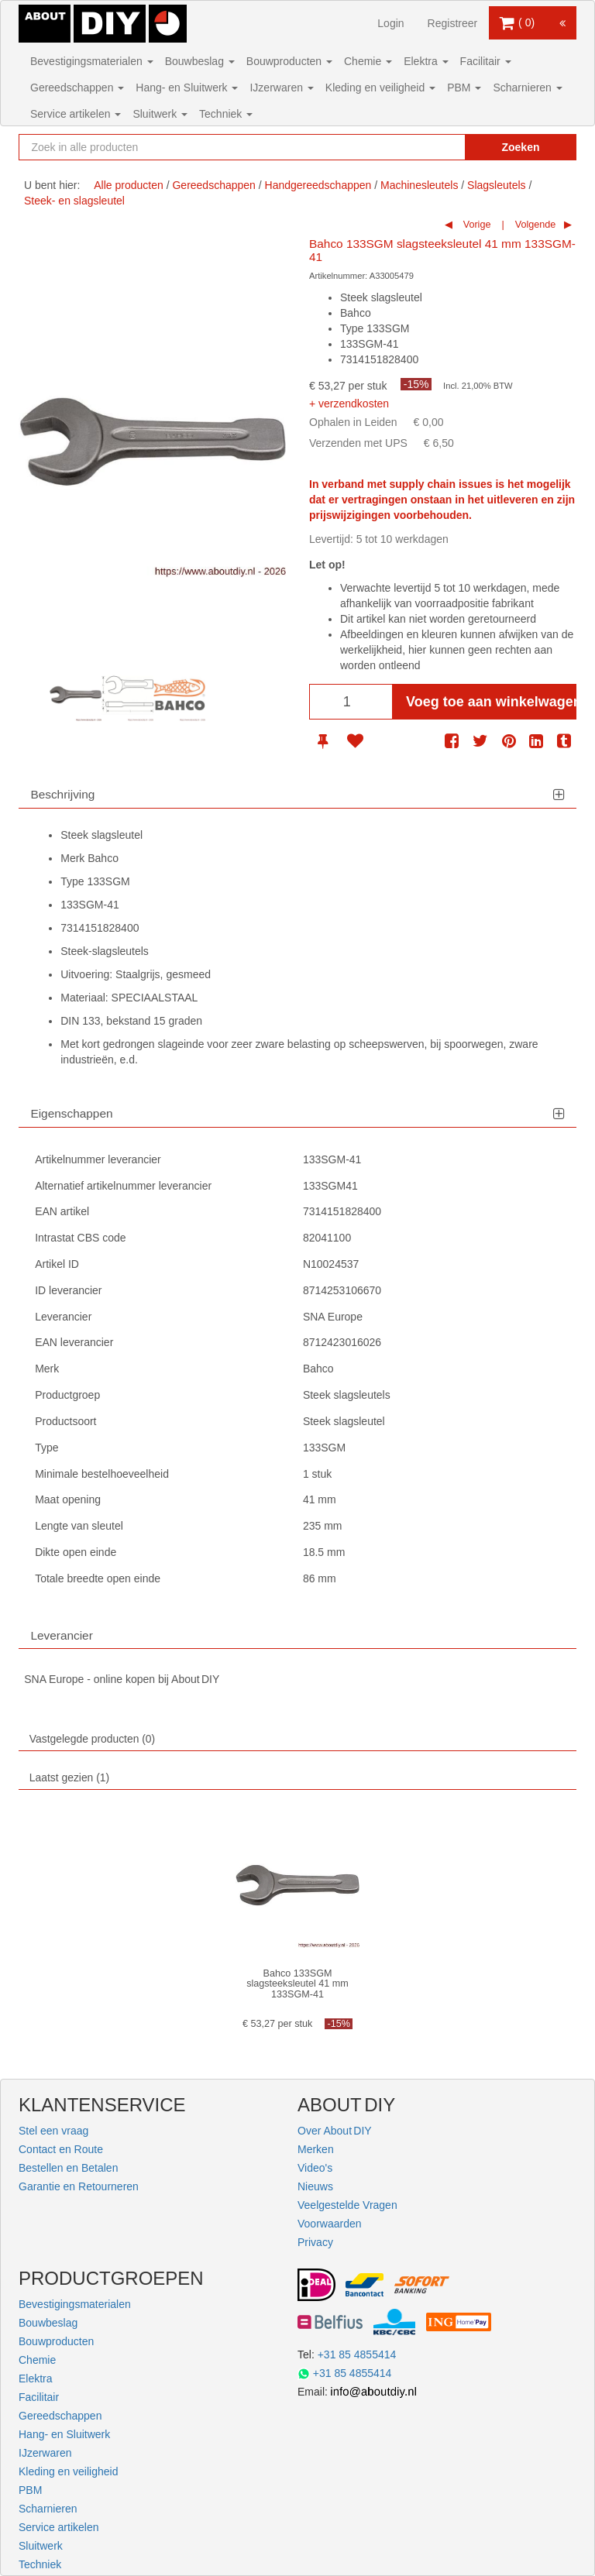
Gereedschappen (77, 87)
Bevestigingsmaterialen (91, 61)
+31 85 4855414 (357, 2354)
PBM (464, 87)
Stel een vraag (53, 2130)
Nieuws (315, 2186)
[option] (75, 695)
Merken (316, 2149)
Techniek (226, 114)
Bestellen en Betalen (68, 2168)
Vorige (475, 224)
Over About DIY (335, 2130)
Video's (315, 2168)
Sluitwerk (159, 114)
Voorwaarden (330, 2223)
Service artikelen (75, 114)
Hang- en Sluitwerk (187, 87)
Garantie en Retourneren (79, 2186)
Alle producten (128, 185)
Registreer (453, 23)
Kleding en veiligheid (380, 87)
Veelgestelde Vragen (347, 2205)
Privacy (315, 2242)
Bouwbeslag (200, 61)
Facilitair (485, 61)
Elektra (426, 61)
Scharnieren (527, 87)
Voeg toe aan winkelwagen (491, 701)
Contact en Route (61, 2149)
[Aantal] (351, 702)
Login (390, 23)
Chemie (368, 61)
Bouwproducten (289, 61)
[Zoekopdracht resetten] (437, 147)
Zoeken (520, 147)
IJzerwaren (281, 87)
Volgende (533, 224)
